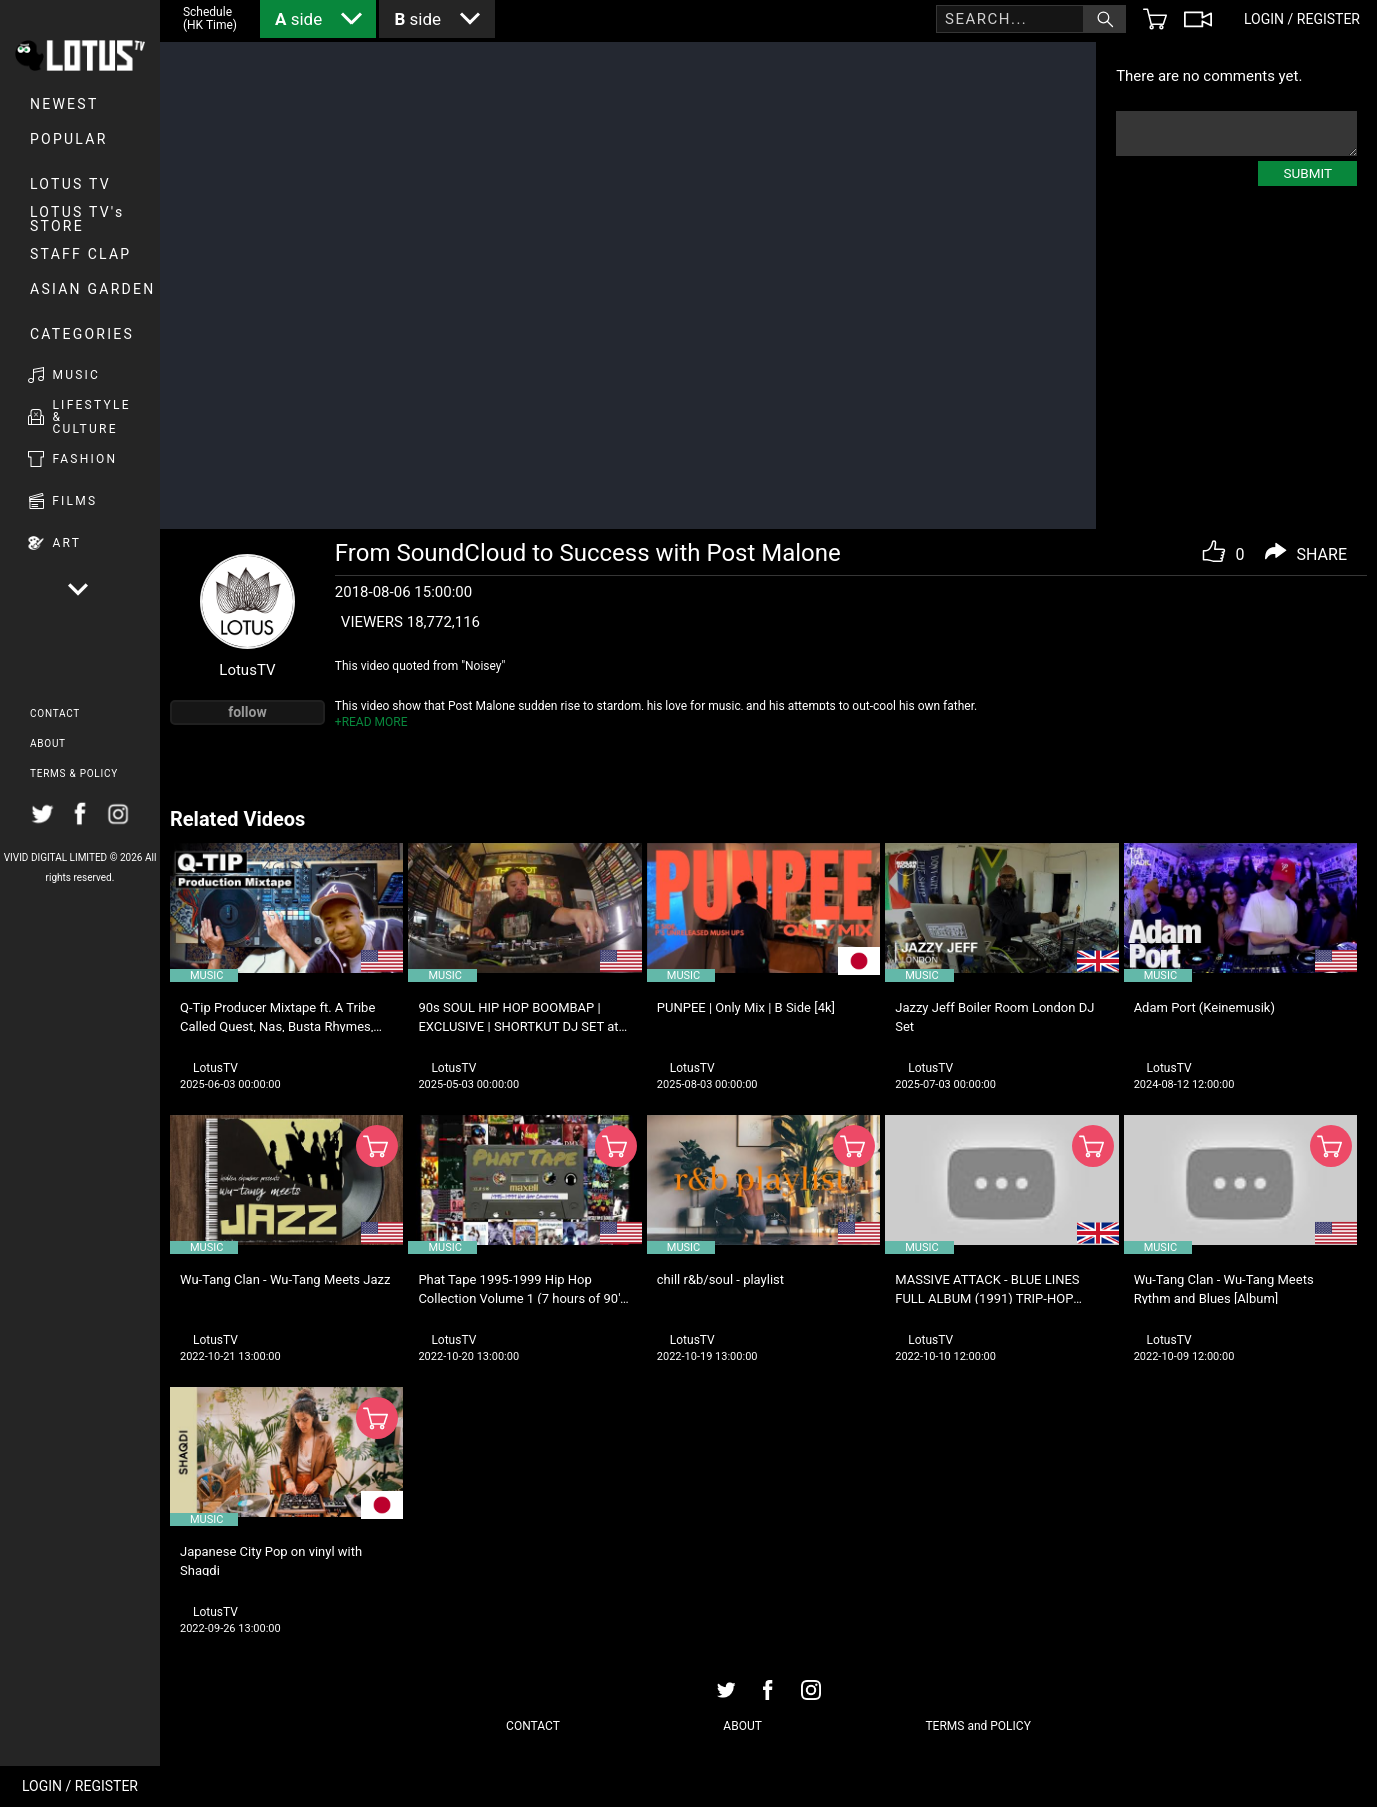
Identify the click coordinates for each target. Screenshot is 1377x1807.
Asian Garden (92, 289)
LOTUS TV (70, 184)
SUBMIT (1307, 173)
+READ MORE (371, 722)
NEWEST (64, 104)
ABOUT (48, 743)
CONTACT (55, 713)
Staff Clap (80, 254)
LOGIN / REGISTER (80, 1786)
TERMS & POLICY (74, 773)
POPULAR (69, 139)
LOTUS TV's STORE (77, 219)
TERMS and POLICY (977, 1726)
